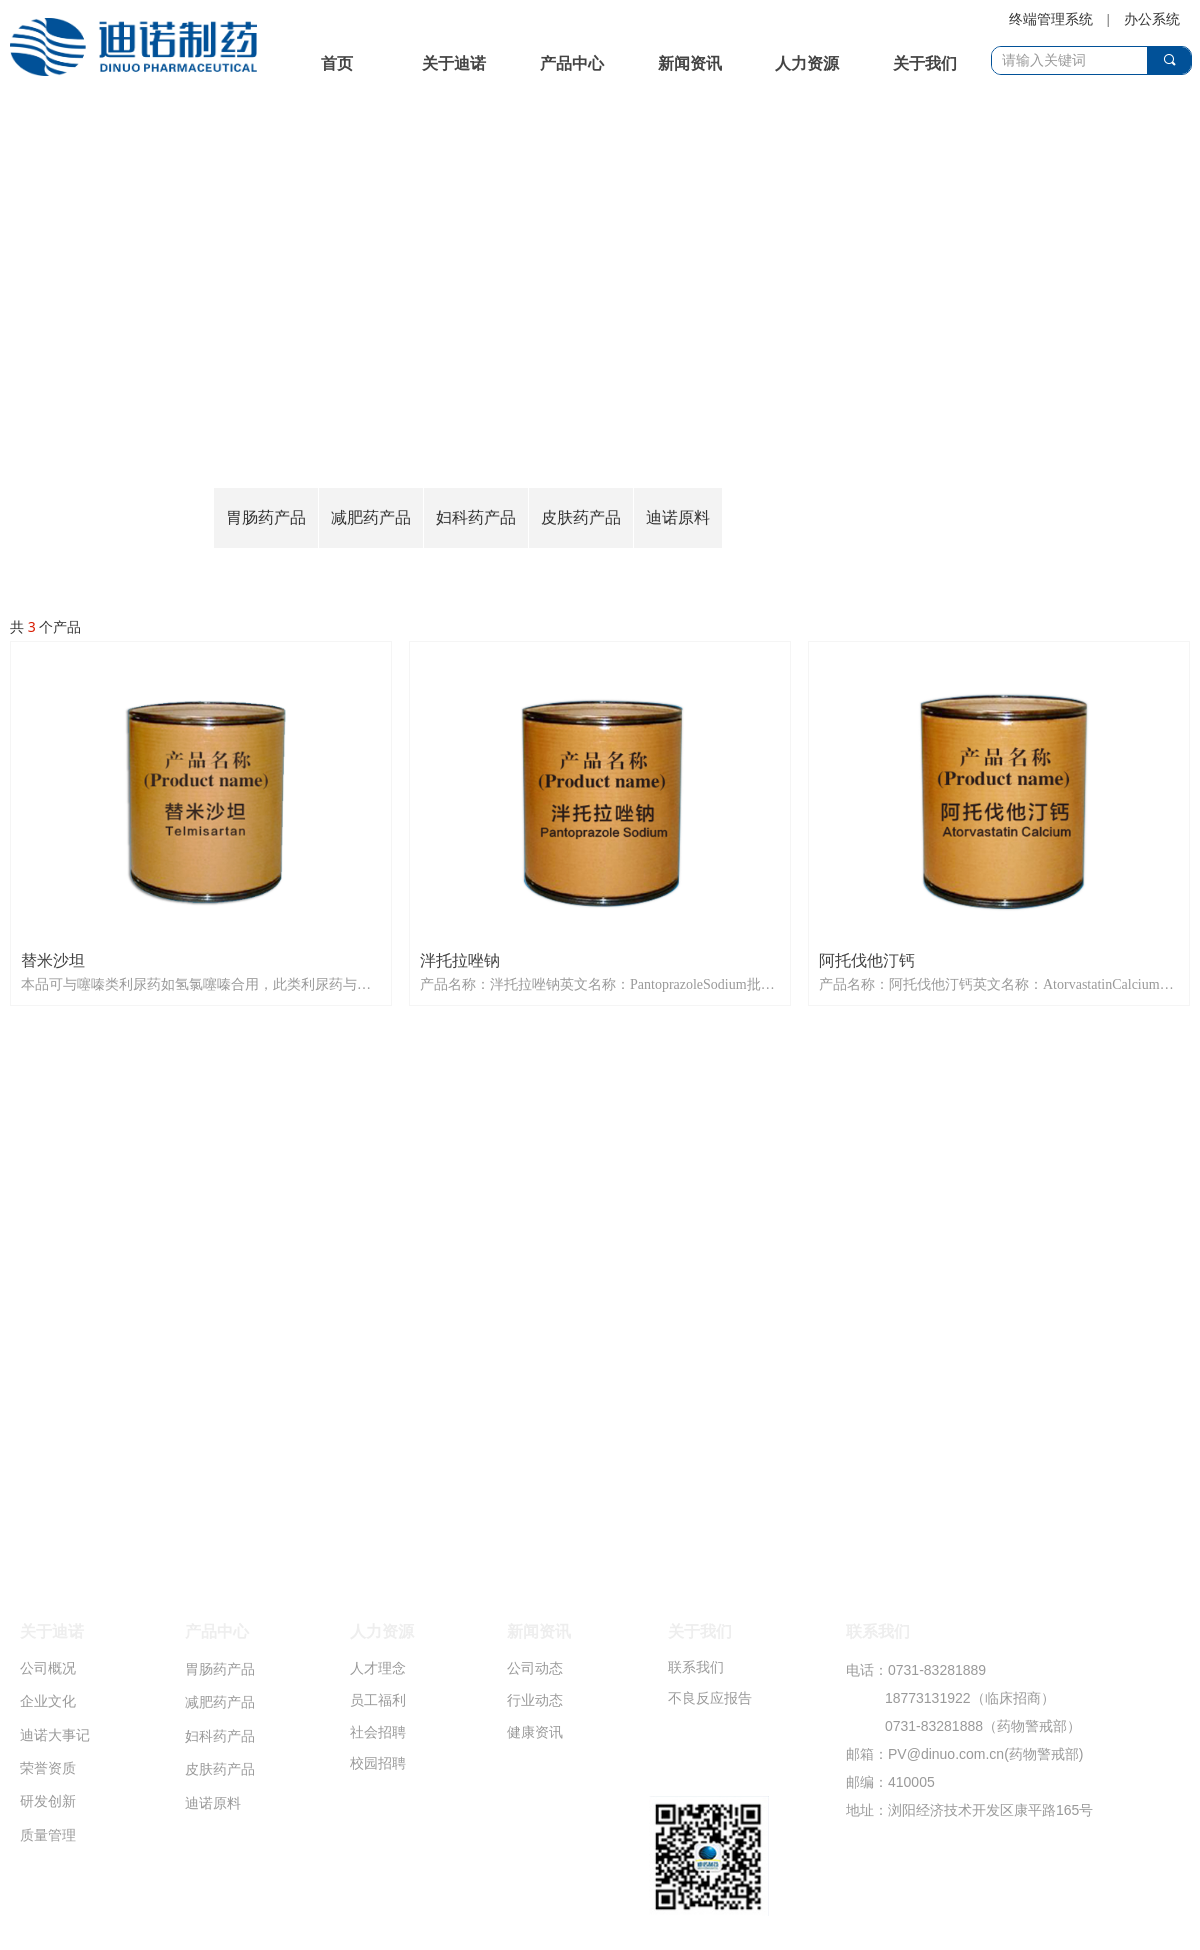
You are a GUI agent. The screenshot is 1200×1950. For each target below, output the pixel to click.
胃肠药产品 (266, 517)
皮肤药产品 (581, 517)
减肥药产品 (371, 517)
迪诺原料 (678, 517)
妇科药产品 (476, 517)
